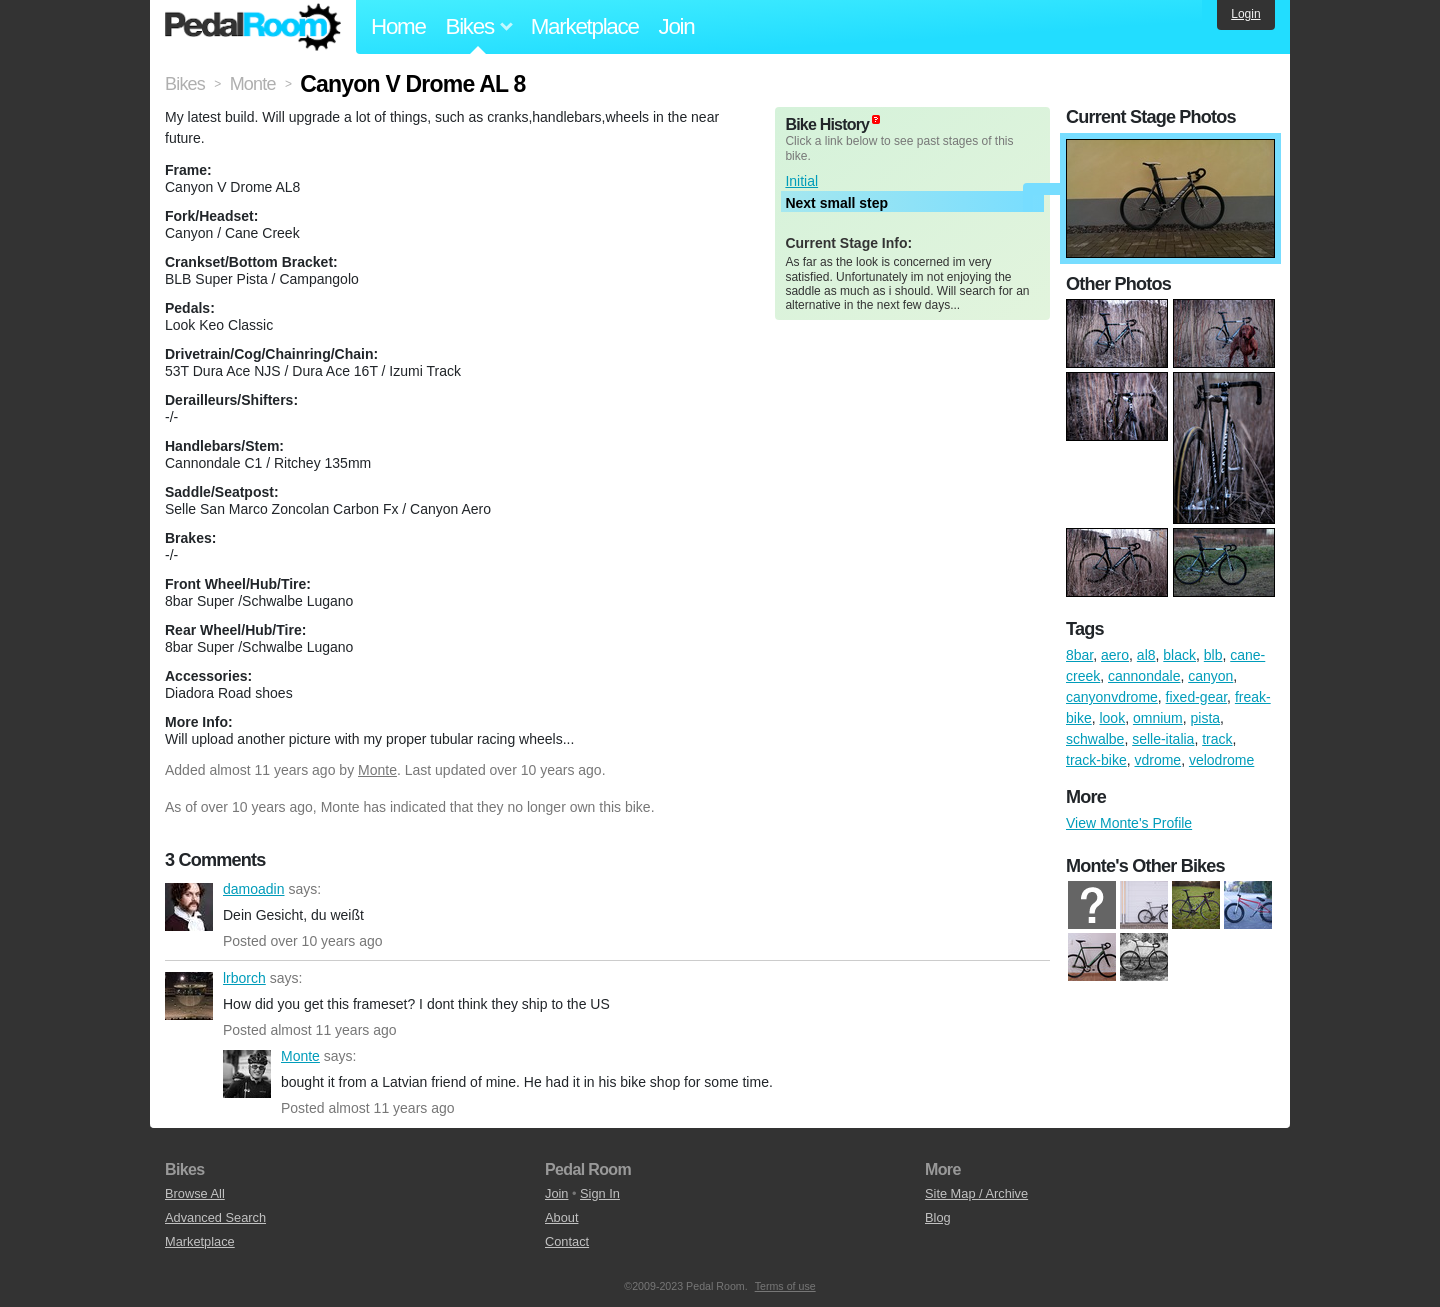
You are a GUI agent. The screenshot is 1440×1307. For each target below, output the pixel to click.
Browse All (195, 1193)
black (1179, 655)
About (561, 1217)
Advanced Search (215, 1217)
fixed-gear (1196, 697)
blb (1213, 655)
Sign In (600, 1193)
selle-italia (1163, 739)
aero (1115, 655)
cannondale (1144, 676)
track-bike (1096, 760)
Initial (801, 181)
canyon (1210, 676)
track (1217, 739)
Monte (377, 770)
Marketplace (585, 26)
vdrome (1157, 760)
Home (398, 26)
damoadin (189, 907)
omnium (1158, 718)
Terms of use (785, 1286)
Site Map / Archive (976, 1193)
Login (1245, 14)
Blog (938, 1217)
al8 (1146, 655)
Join (677, 26)
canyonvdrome (1112, 697)
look (1112, 718)
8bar (1079, 655)
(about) (876, 119)
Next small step (836, 203)
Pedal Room (253, 27)
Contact (567, 1241)
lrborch (189, 996)
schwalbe (1095, 739)
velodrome (1221, 760)
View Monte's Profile (1129, 823)
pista (1206, 718)
